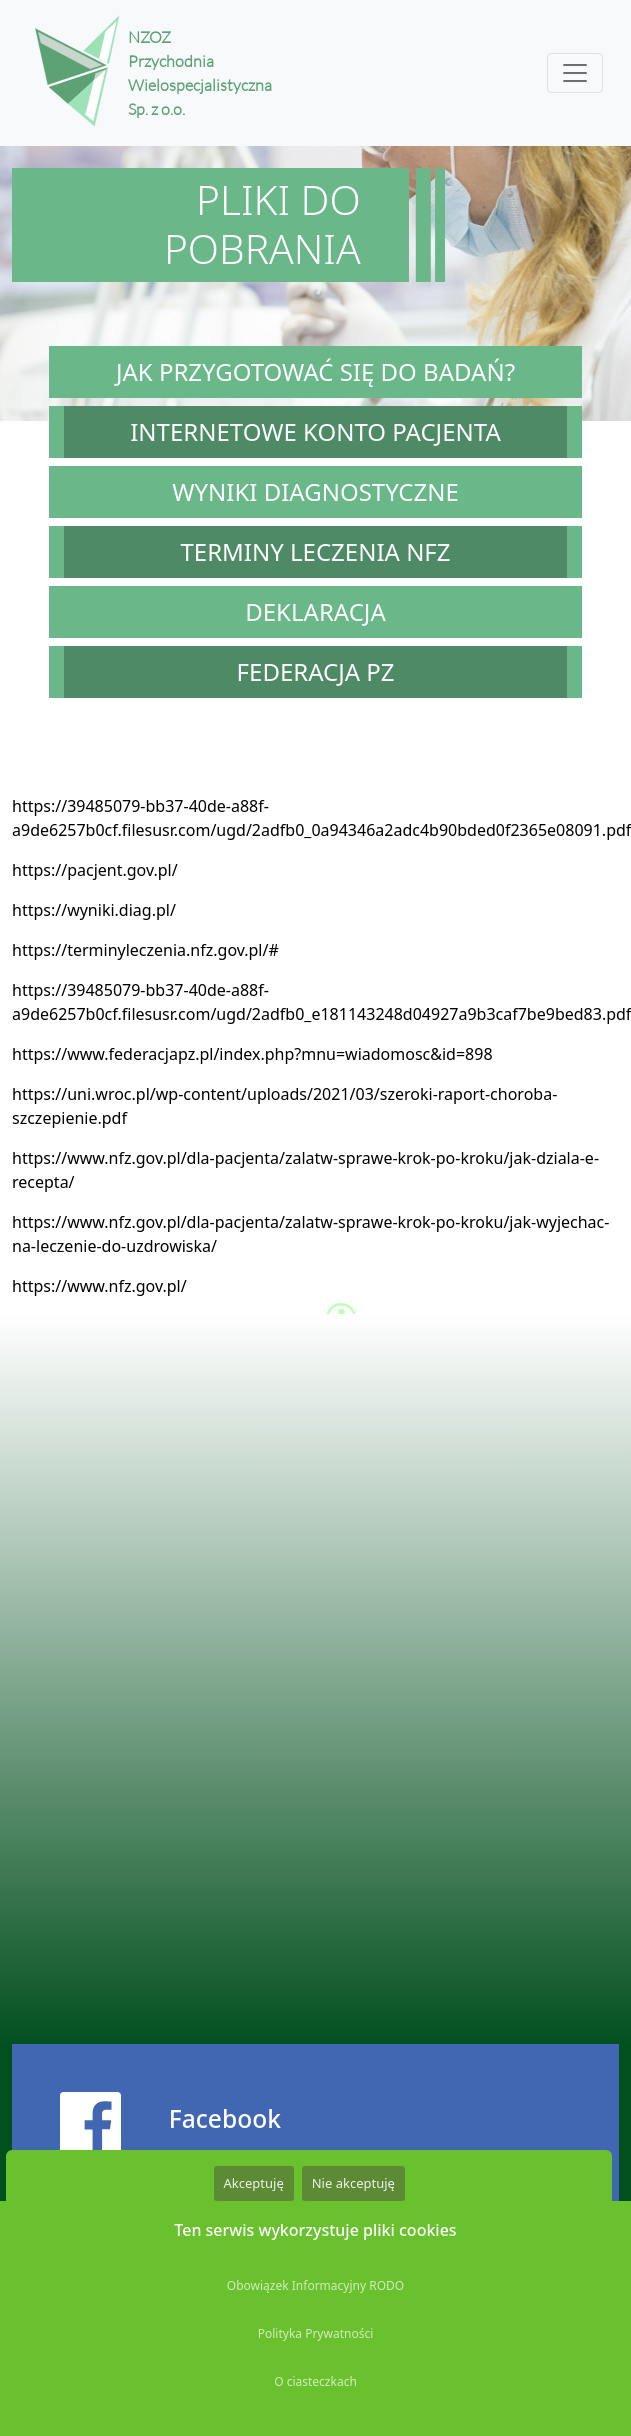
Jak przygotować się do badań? (315, 371)
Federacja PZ (316, 671)
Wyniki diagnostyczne (315, 491)
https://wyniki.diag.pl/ (94, 910)
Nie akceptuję (353, 2183)
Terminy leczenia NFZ (315, 551)
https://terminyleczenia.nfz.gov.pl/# (145, 950)
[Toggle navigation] (575, 73)
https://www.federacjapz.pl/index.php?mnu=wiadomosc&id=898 (252, 1054)
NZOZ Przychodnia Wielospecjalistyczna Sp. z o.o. (178, 73)
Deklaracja (315, 611)
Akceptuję (254, 2183)
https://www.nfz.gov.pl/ (99, 1286)
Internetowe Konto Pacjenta (315, 431)
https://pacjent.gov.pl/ (95, 870)
